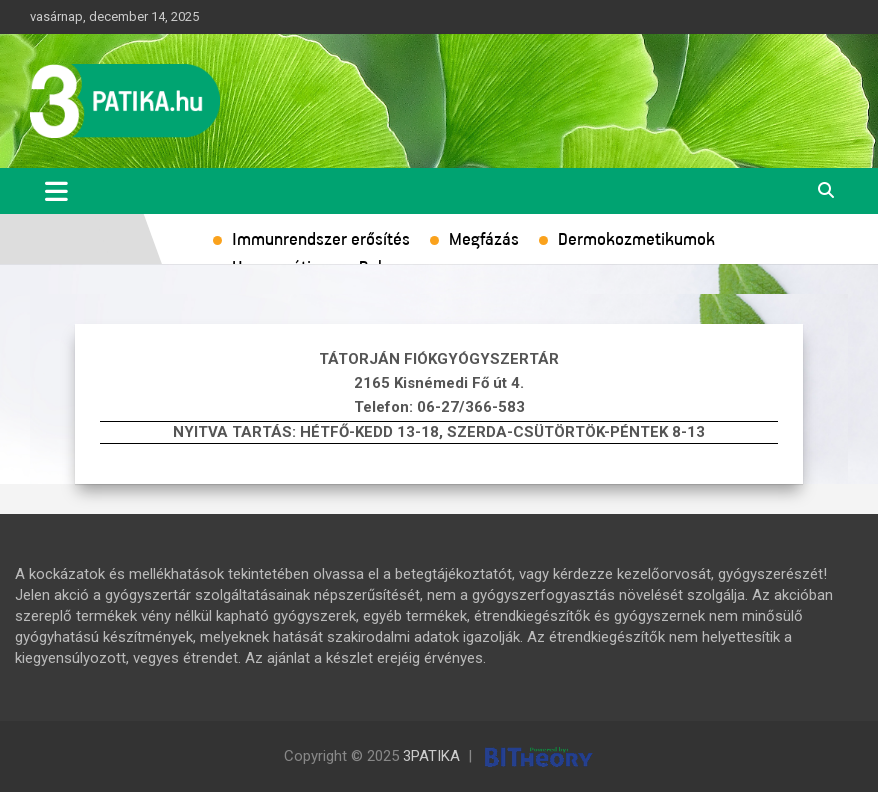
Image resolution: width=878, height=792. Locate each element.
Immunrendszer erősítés (321, 240)
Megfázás (484, 240)
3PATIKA (431, 756)
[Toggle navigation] (56, 191)
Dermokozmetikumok (636, 240)
